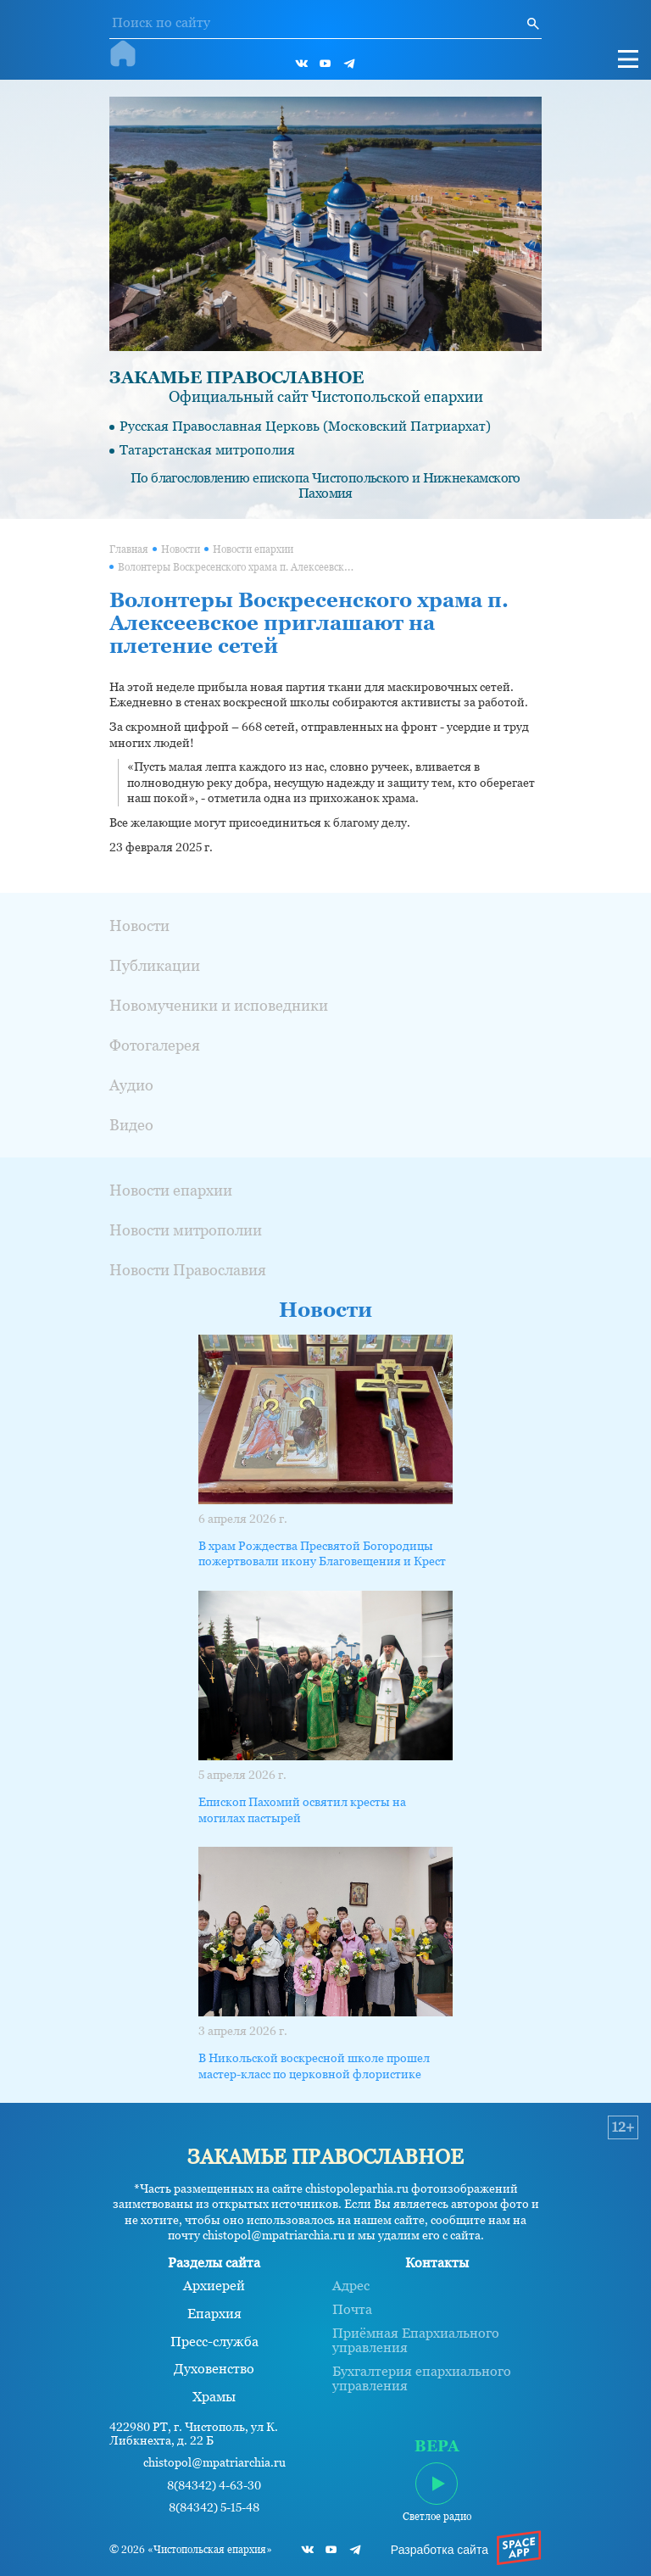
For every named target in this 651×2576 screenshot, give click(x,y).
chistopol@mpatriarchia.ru (214, 2462)
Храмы (214, 2397)
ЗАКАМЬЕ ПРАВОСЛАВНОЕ (236, 377)
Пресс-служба (214, 2342)
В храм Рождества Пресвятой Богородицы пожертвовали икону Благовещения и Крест (322, 1553)
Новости (180, 549)
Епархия (214, 2314)
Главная (128, 549)
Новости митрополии (185, 1230)
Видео (131, 1125)
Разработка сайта (439, 2549)
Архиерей (214, 2286)
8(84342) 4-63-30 (214, 2485)
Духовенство (214, 2369)
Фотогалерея (154, 1045)
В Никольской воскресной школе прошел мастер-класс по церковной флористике (314, 2065)
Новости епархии (253, 549)
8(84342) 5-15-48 (214, 2507)
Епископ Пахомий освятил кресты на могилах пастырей (302, 1809)
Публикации (154, 965)
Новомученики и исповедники (218, 1005)
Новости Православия (187, 1270)
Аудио (131, 1085)
